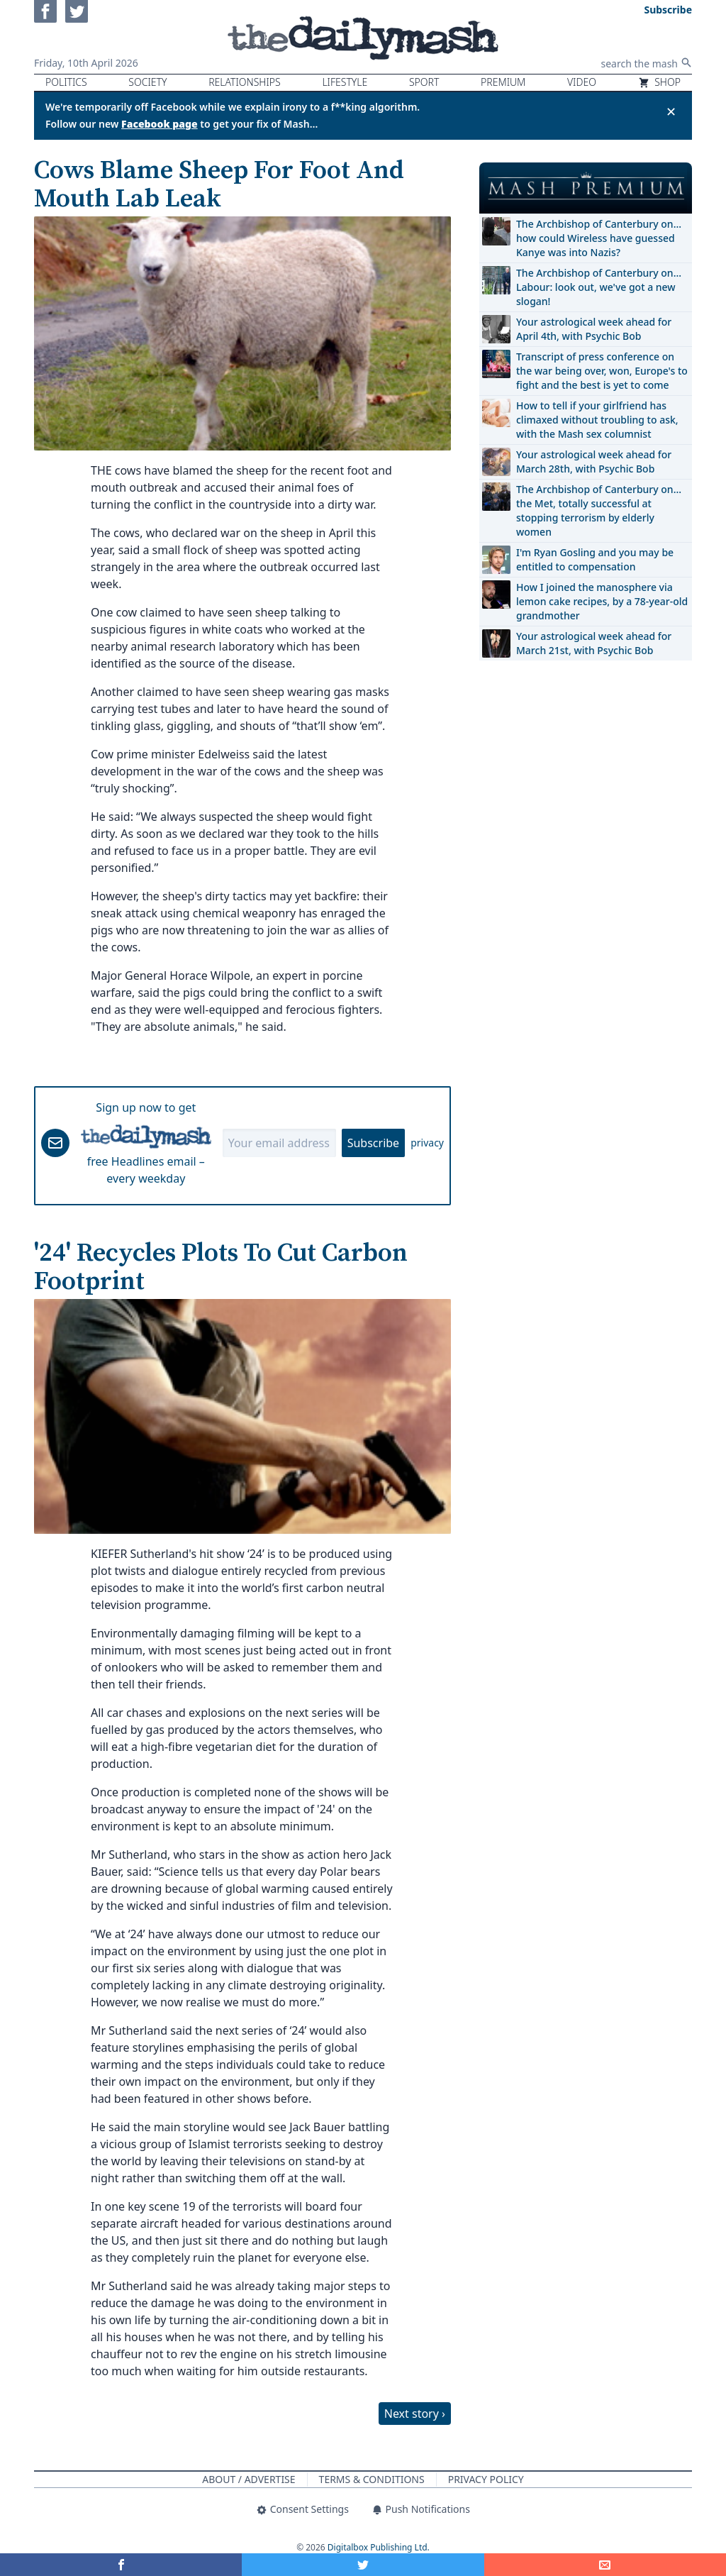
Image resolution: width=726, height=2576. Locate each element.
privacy (427, 1142)
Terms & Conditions (372, 2479)
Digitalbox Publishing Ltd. (379, 2547)
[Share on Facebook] (121, 2564)
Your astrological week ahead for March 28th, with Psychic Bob (593, 461)
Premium (503, 82)
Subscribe (373, 1143)
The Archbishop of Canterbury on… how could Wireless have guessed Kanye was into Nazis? (598, 238)
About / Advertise (248, 2479)
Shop (659, 82)
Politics (66, 82)
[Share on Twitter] (363, 2564)
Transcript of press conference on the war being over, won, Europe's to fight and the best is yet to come (602, 371)
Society (147, 82)
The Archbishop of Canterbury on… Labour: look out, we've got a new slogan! (598, 287)
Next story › (414, 2413)
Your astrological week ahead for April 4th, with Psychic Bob (593, 329)
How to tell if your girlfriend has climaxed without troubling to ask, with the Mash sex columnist (597, 420)
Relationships (244, 82)
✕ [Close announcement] (671, 111)
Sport (424, 82)
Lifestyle (344, 82)
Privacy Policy (486, 2479)
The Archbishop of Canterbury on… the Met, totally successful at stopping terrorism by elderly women (598, 510)
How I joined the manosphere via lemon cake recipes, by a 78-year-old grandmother (602, 601)
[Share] (605, 2564)
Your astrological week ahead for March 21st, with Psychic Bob (593, 643)
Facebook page (159, 124)
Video (581, 82)
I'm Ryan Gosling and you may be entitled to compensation (595, 559)
